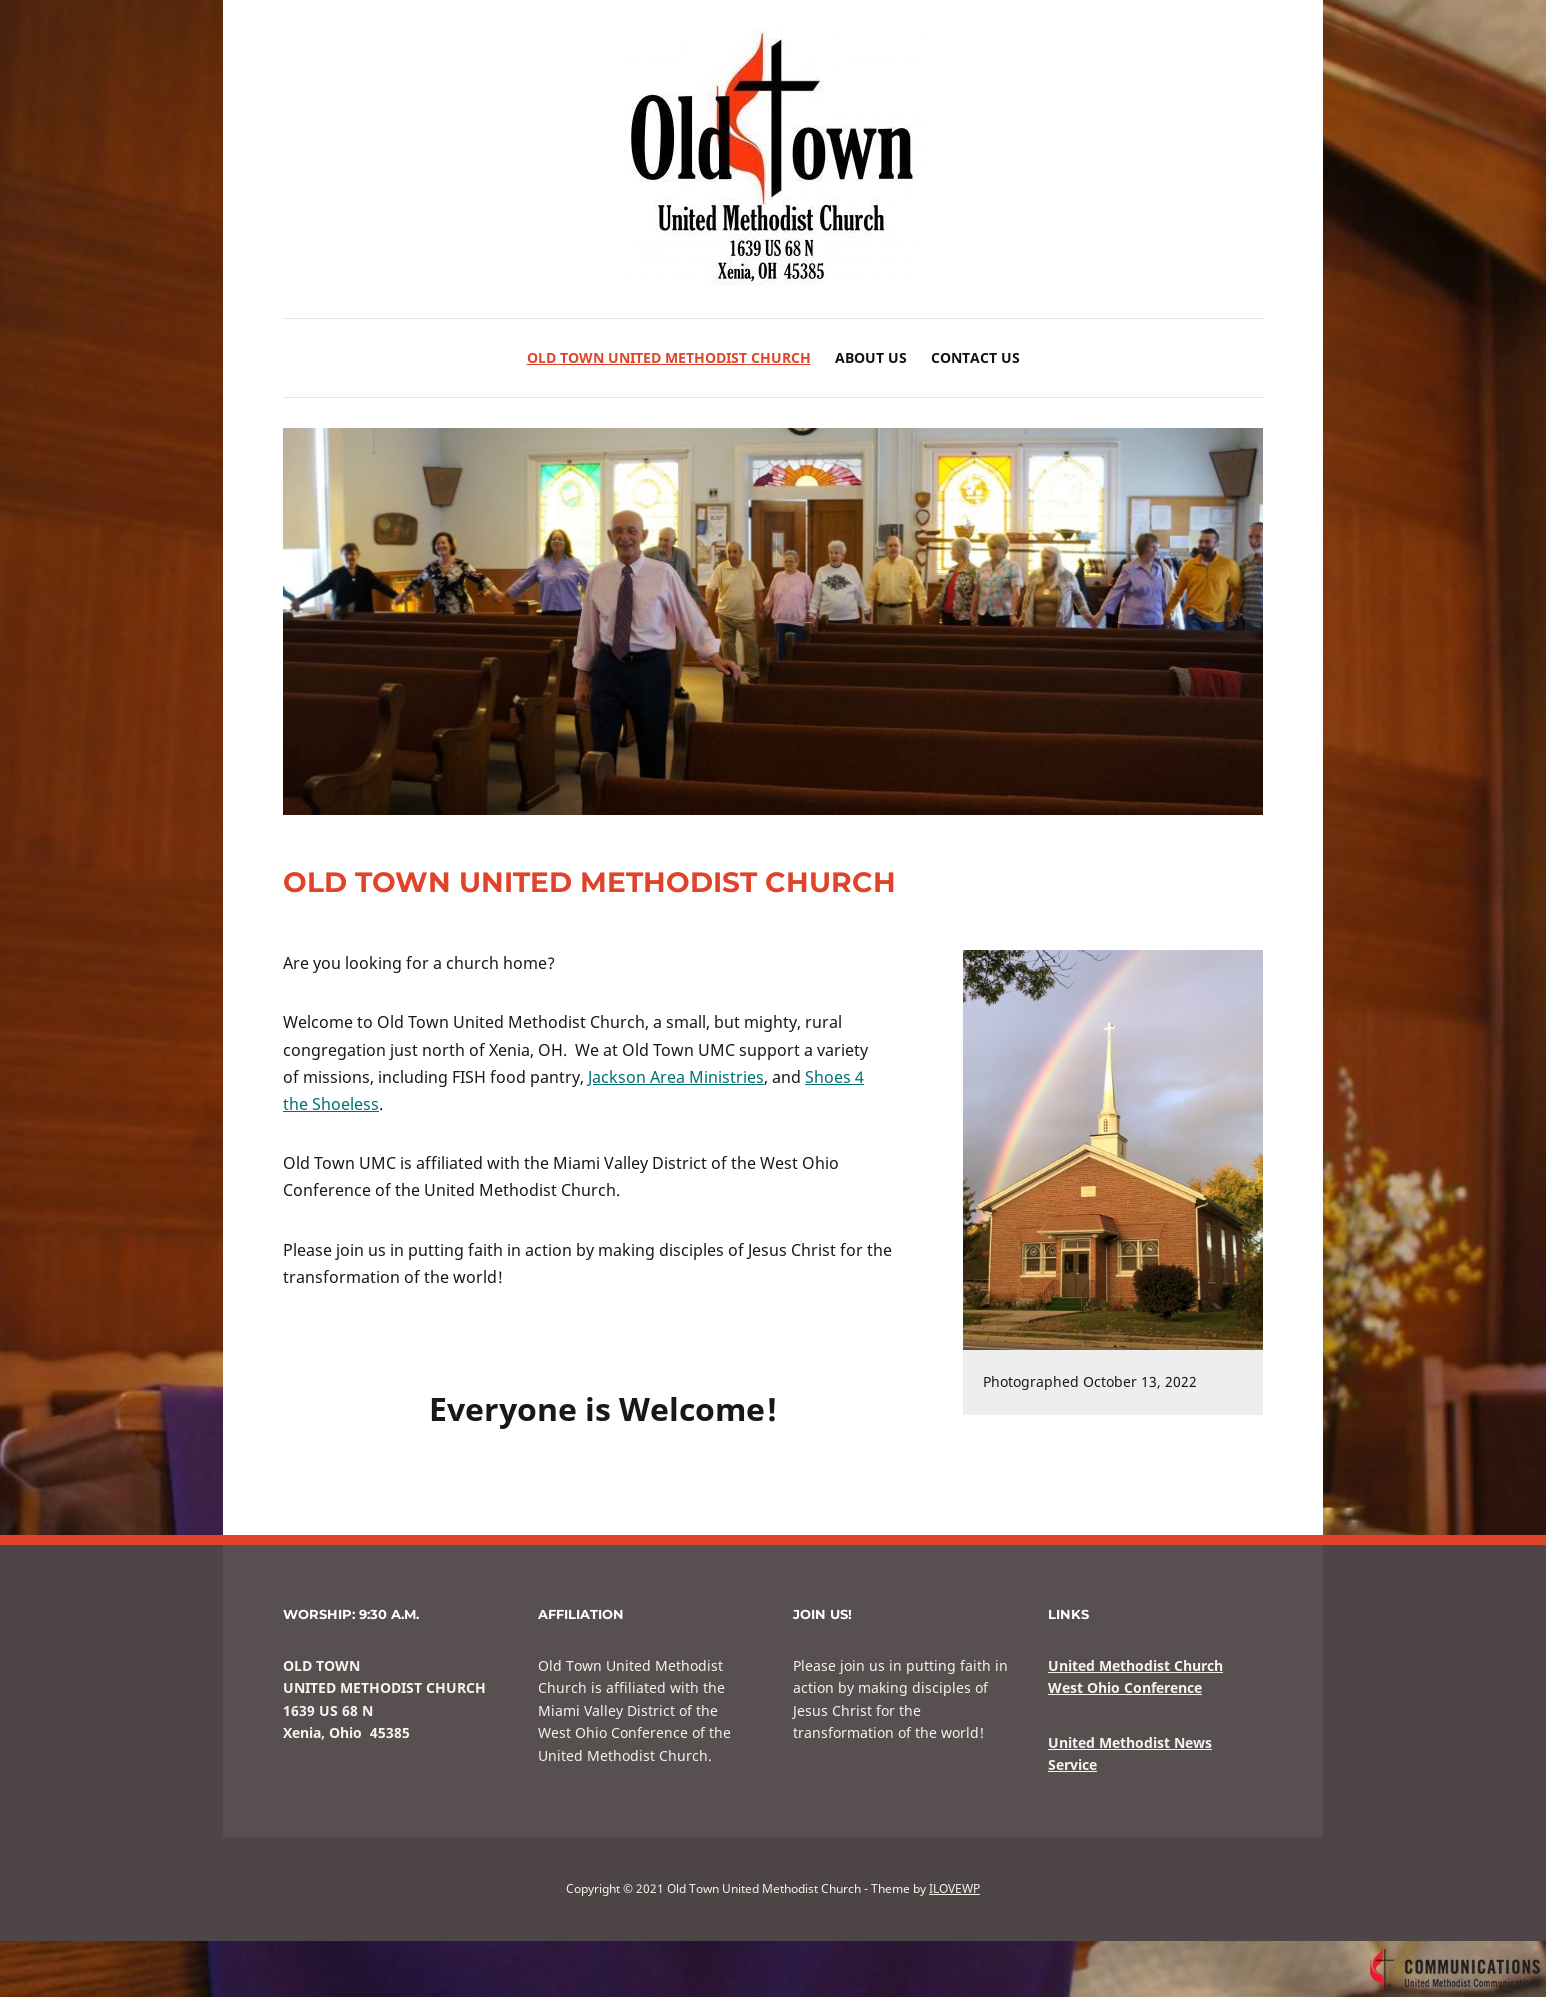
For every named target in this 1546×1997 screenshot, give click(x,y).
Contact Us (975, 357)
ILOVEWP (954, 1888)
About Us (871, 357)
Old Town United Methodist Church (669, 357)
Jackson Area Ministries (676, 1077)
